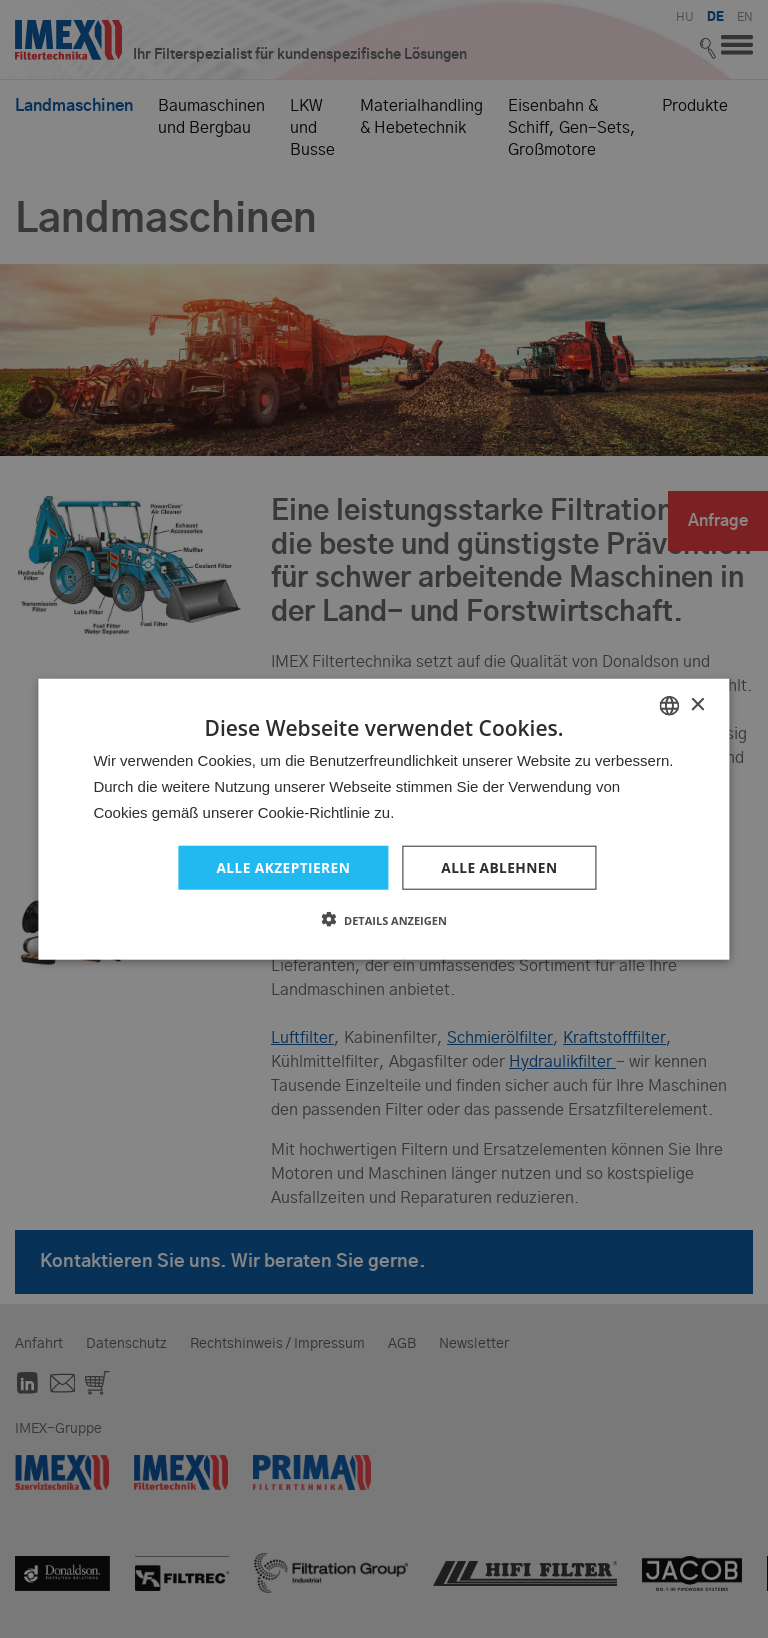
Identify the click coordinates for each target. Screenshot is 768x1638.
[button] (384, 920)
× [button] (697, 704)
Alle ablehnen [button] (500, 866)
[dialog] (384, 819)
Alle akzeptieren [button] (282, 866)
